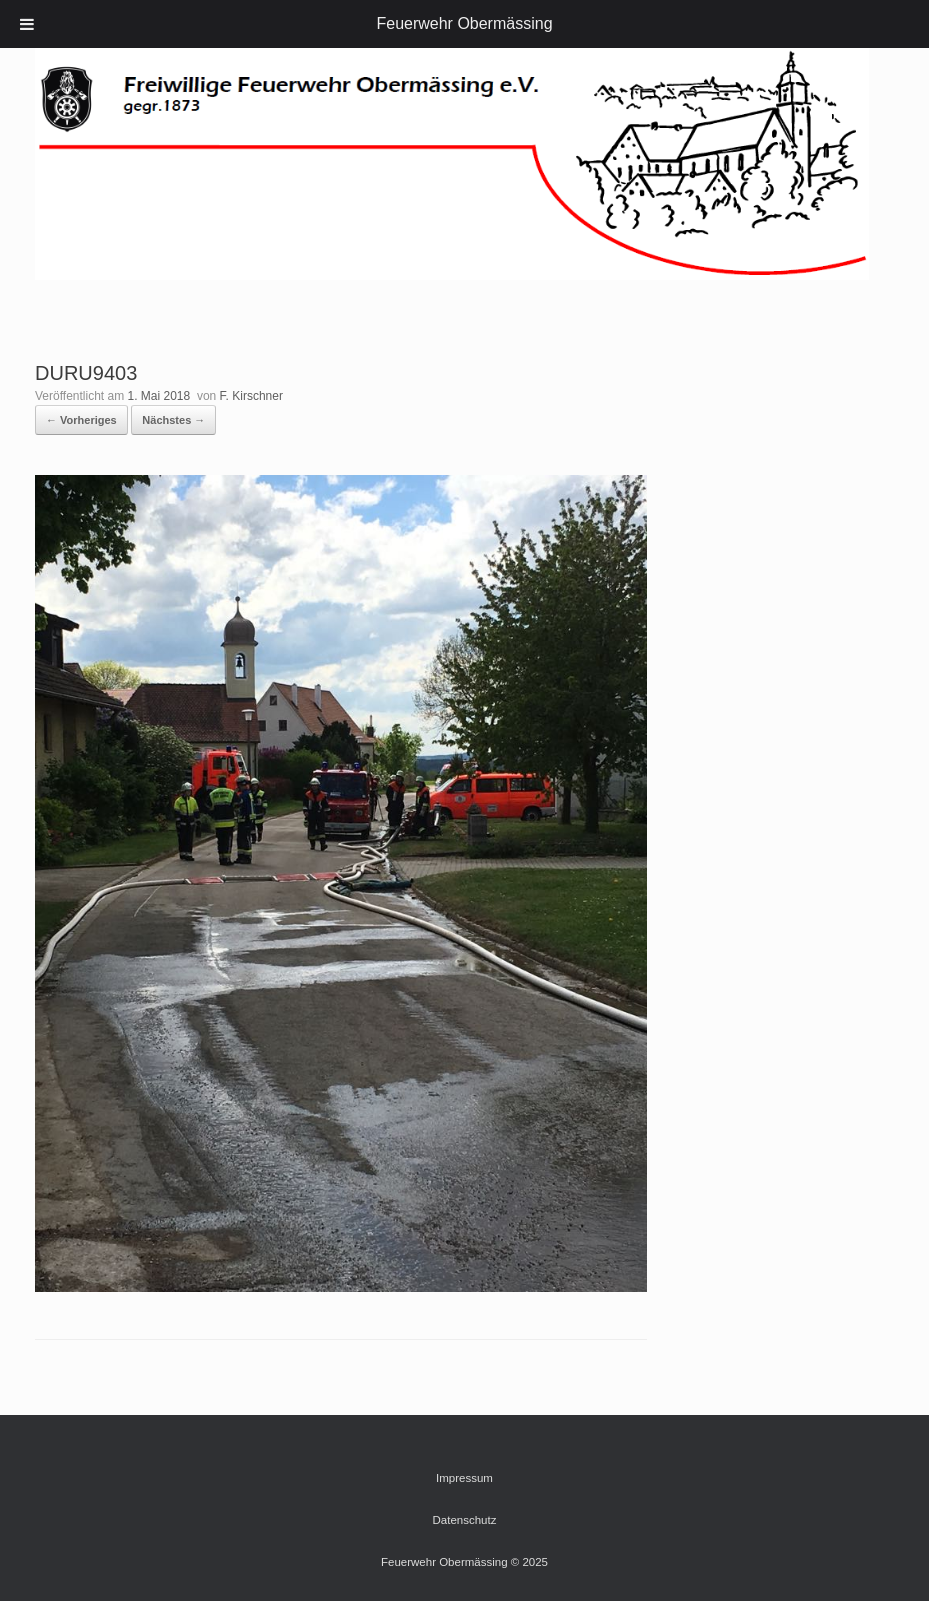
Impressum (464, 1478)
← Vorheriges (81, 420)
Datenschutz (465, 1520)
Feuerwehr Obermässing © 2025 (464, 1562)
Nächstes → (173, 420)
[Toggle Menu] (27, 24)
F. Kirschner (251, 396)
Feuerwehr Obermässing (464, 23)
